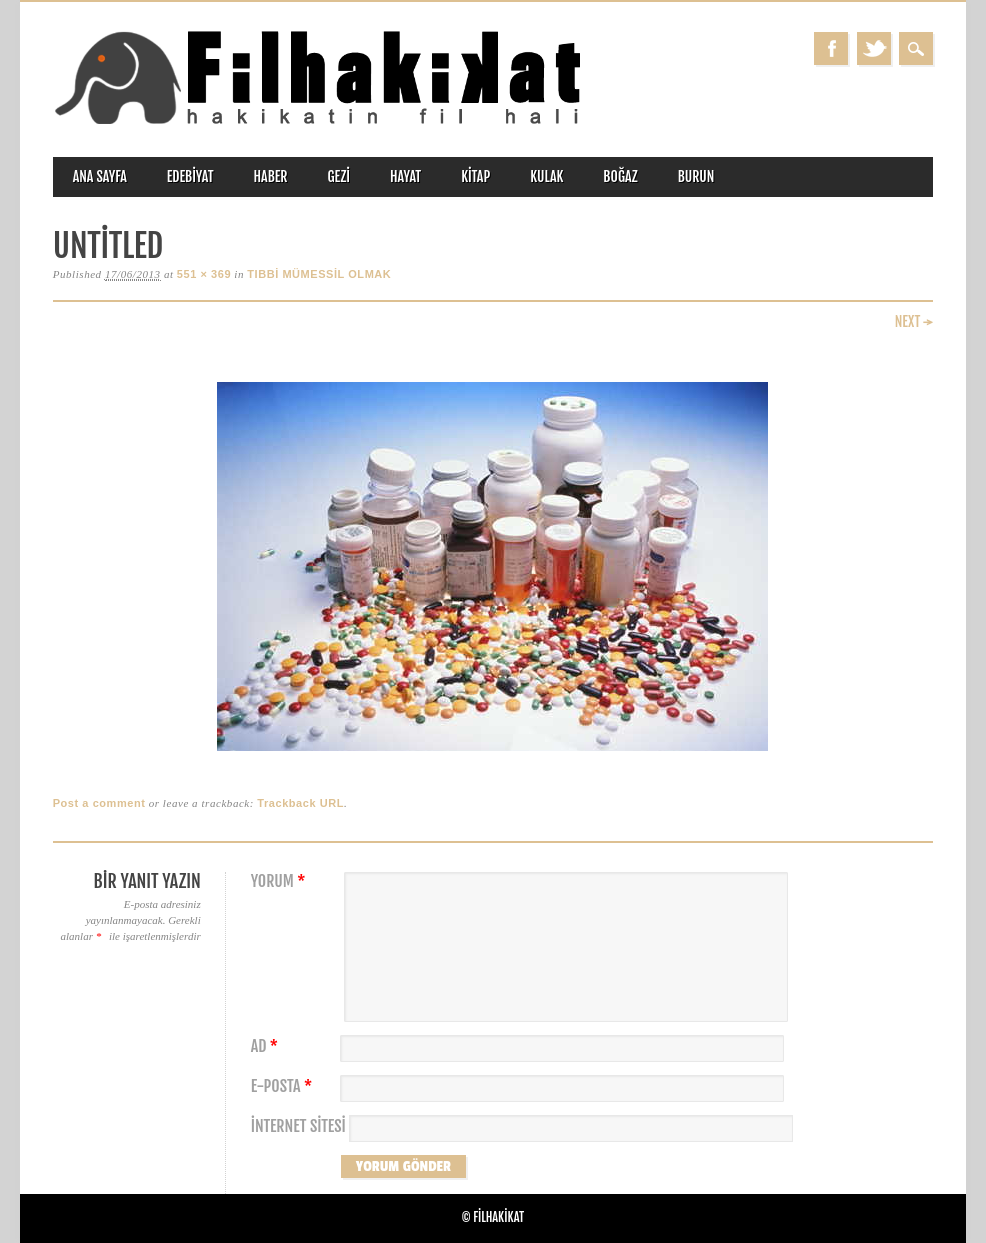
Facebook (831, 48)
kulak (546, 176)
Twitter (874, 48)
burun (696, 176)
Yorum (281, 881)
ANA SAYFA (100, 176)
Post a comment (99, 803)
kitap (475, 176)
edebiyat (190, 176)
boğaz (620, 176)
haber (271, 176)
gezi (339, 176)
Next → (914, 321)
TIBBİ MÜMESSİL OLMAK (319, 274)
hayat (405, 176)
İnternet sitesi (298, 1126)
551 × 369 (204, 274)
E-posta (284, 1086)
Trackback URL (300, 803)
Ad (267, 1046)
